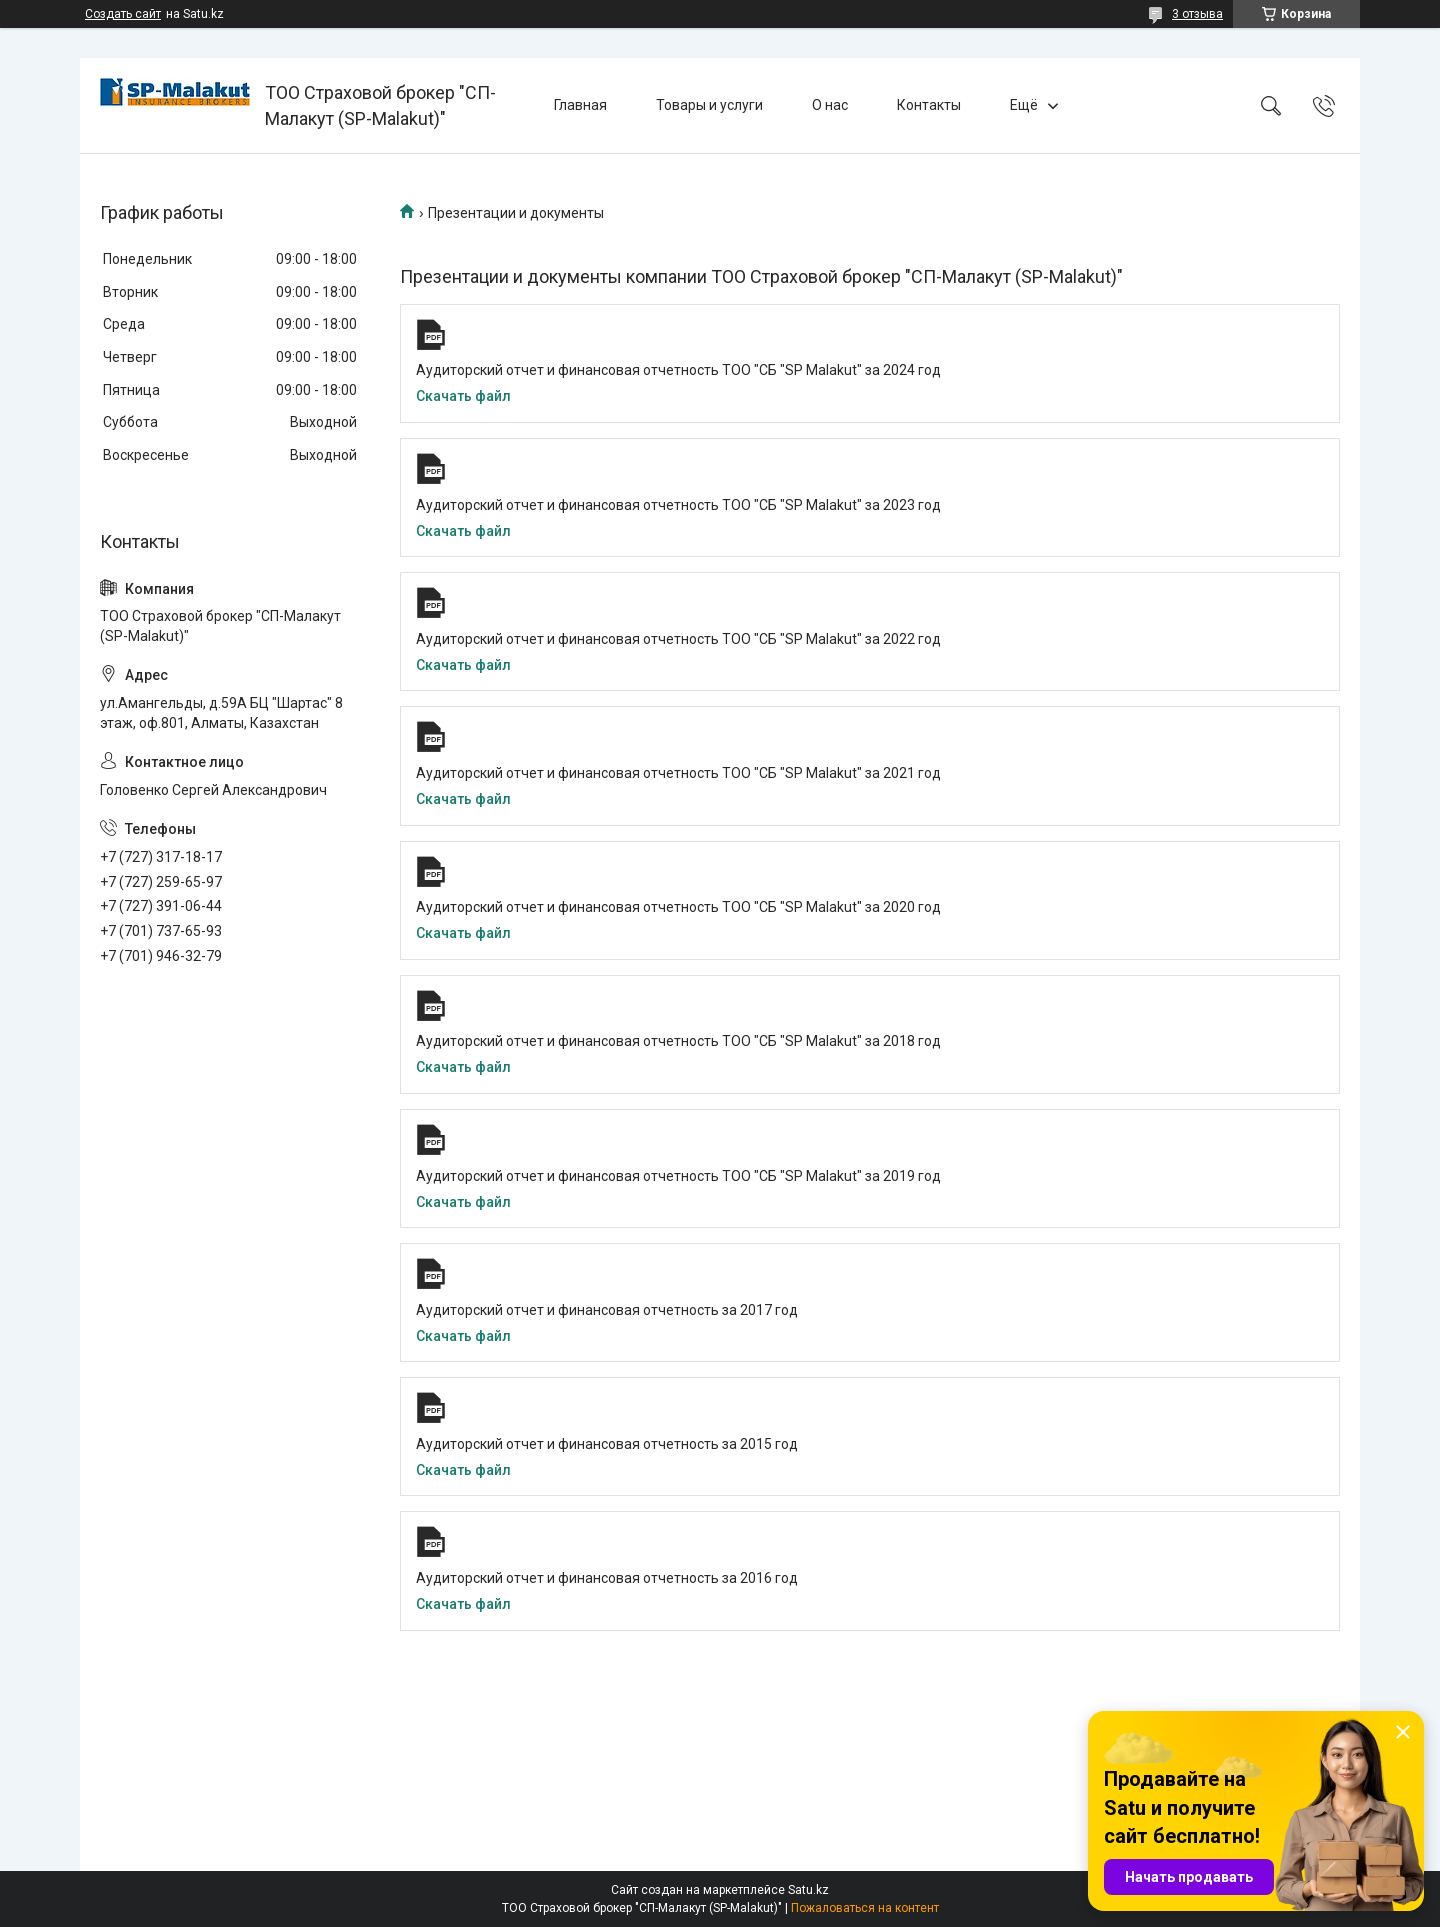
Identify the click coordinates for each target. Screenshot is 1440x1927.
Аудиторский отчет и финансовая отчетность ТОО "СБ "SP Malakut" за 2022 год (678, 639)
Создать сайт (123, 14)
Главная (580, 105)
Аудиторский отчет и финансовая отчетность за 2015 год (607, 1444)
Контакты (929, 105)
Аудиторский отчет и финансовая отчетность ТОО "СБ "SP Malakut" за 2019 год (678, 1176)
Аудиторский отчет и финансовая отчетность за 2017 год (607, 1310)
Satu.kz (808, 1890)
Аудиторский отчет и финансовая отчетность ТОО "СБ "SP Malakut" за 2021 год (678, 773)
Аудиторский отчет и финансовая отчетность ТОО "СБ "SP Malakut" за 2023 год (678, 505)
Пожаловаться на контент (865, 1908)
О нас (830, 105)
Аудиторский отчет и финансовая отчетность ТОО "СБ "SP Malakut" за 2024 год (678, 370)
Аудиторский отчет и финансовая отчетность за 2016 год (607, 1578)
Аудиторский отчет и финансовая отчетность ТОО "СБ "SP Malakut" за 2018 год (678, 1041)
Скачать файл (463, 396)
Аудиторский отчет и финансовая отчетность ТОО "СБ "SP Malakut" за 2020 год (678, 907)
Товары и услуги (709, 105)
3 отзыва (1197, 14)
